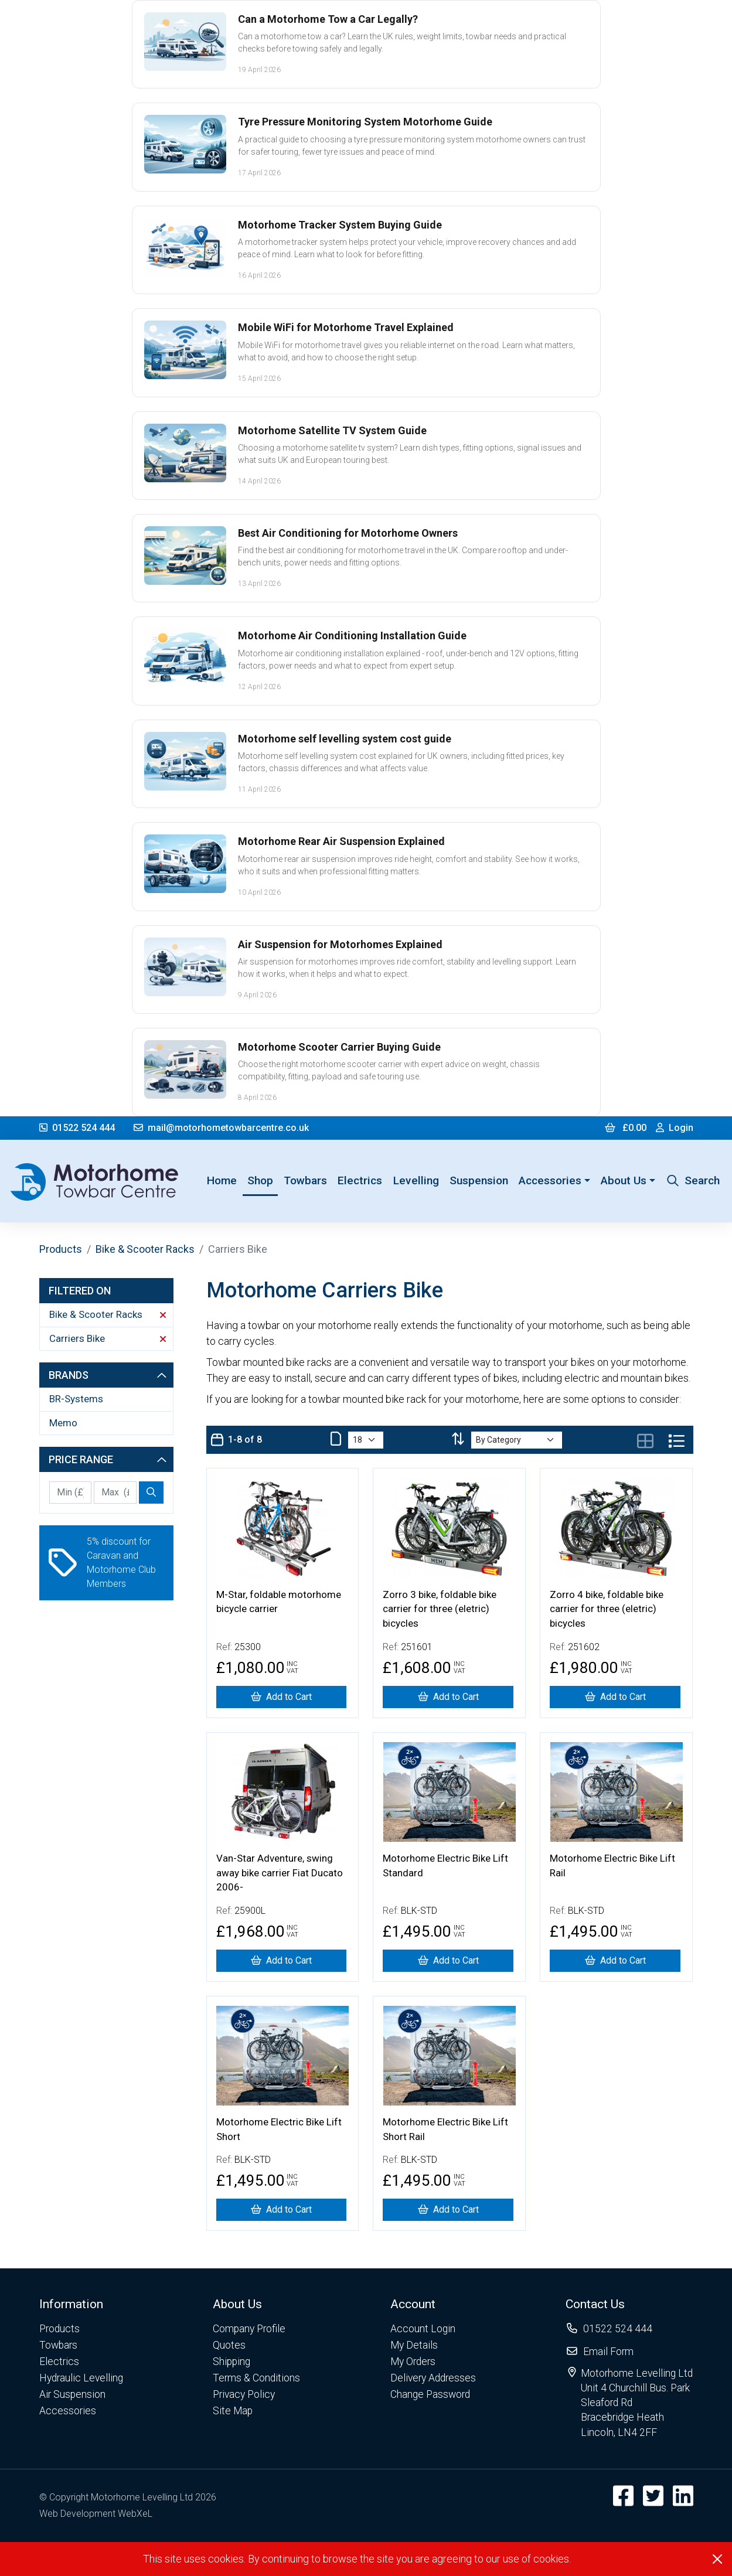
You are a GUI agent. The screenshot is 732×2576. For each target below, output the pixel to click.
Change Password (430, 2394)
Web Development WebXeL (95, 2513)
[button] (81, 2303)
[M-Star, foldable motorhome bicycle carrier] (281, 1697)
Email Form (608, 2351)
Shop (260, 1180)
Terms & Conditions (256, 2378)
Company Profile (249, 2329)
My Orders (412, 2361)
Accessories (67, 2411)
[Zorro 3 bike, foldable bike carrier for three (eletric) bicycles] (448, 1697)
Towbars (305, 1180)
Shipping (231, 2361)
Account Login (422, 2329)
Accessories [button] (550, 1180)
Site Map (233, 2411)
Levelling (416, 1180)
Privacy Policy (244, 2394)
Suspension (479, 1180)
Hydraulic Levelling (81, 2378)
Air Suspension (72, 2394)
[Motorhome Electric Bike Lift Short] (281, 2210)
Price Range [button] (107, 1459)
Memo (63, 1423)
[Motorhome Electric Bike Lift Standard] (448, 1961)
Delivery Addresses (433, 2378)
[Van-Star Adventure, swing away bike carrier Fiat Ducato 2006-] (281, 1961)
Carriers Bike (107, 1338)
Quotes (229, 2345)
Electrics (360, 1180)
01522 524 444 (77, 1127)
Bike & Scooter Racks (145, 1249)
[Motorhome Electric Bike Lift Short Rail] (448, 2210)
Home (224, 1179)
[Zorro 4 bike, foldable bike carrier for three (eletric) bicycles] (615, 1697)
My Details (414, 2345)
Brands (107, 1375)
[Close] (717, 2559)
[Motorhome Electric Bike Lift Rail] (615, 1961)
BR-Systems (76, 1399)
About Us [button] (623, 1180)
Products (60, 1249)
